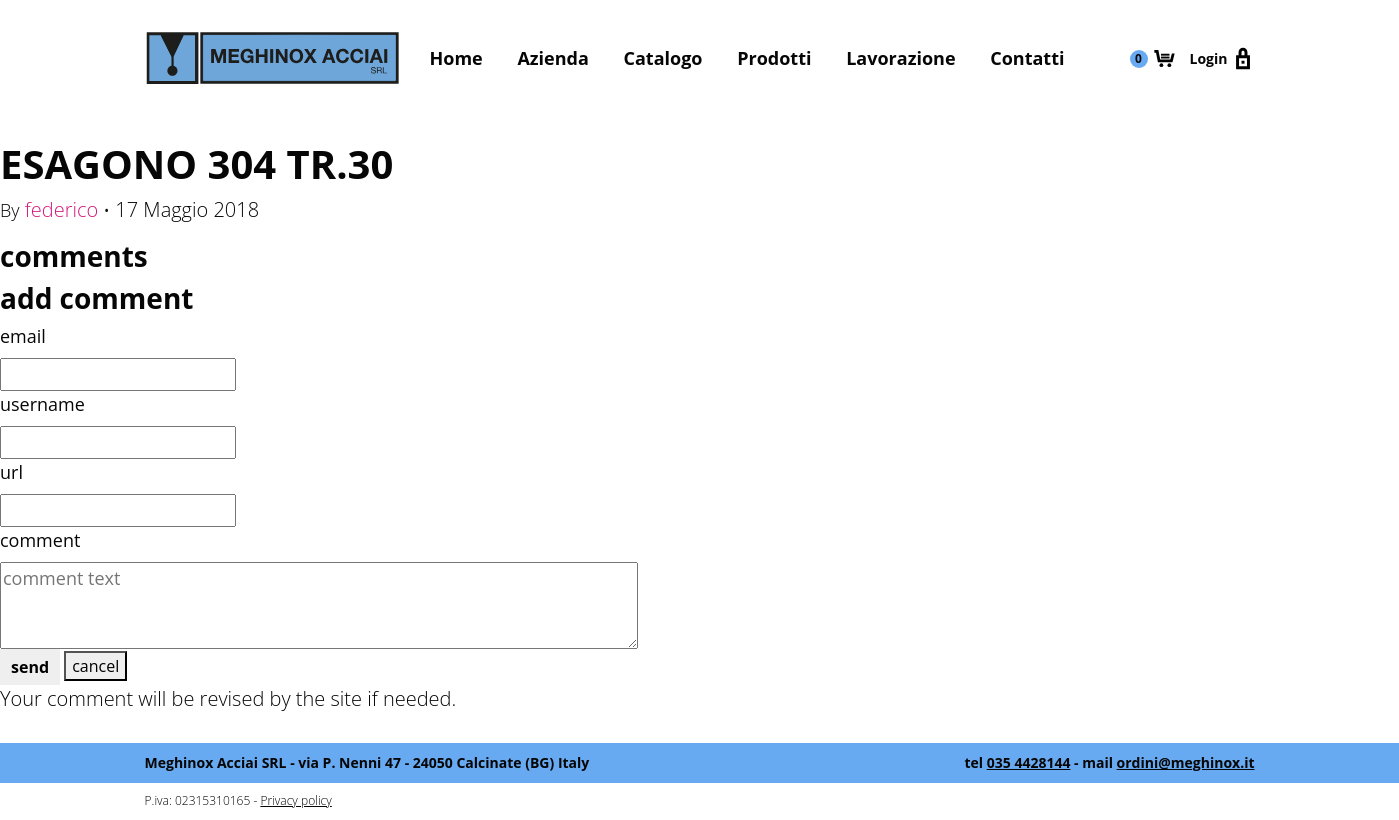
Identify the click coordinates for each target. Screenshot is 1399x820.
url (11, 472)
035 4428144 (1029, 762)
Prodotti (774, 58)
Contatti (1027, 58)
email (23, 336)
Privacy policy (295, 800)
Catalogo (663, 58)
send (30, 667)
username (42, 404)
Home (456, 58)
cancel (95, 666)
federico (62, 209)
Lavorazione (900, 58)
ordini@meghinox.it (1186, 762)
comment (40, 540)
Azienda (552, 58)
